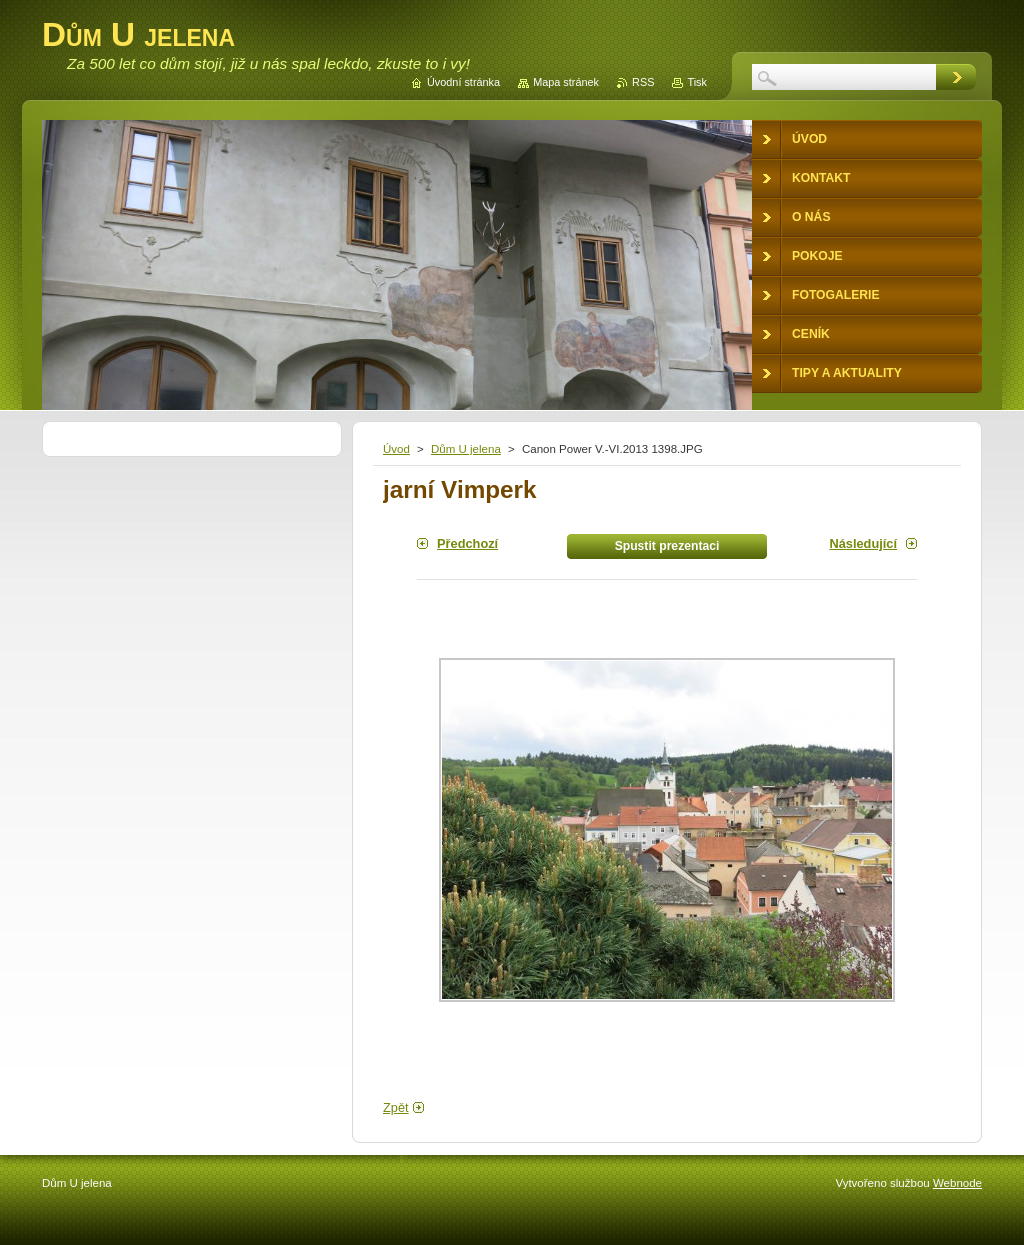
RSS (643, 82)
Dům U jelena (466, 449)
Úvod (396, 449)
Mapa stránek (566, 82)
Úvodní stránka (463, 82)
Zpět (396, 1107)
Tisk (697, 82)
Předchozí (467, 543)
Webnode (957, 1183)
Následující (863, 543)
